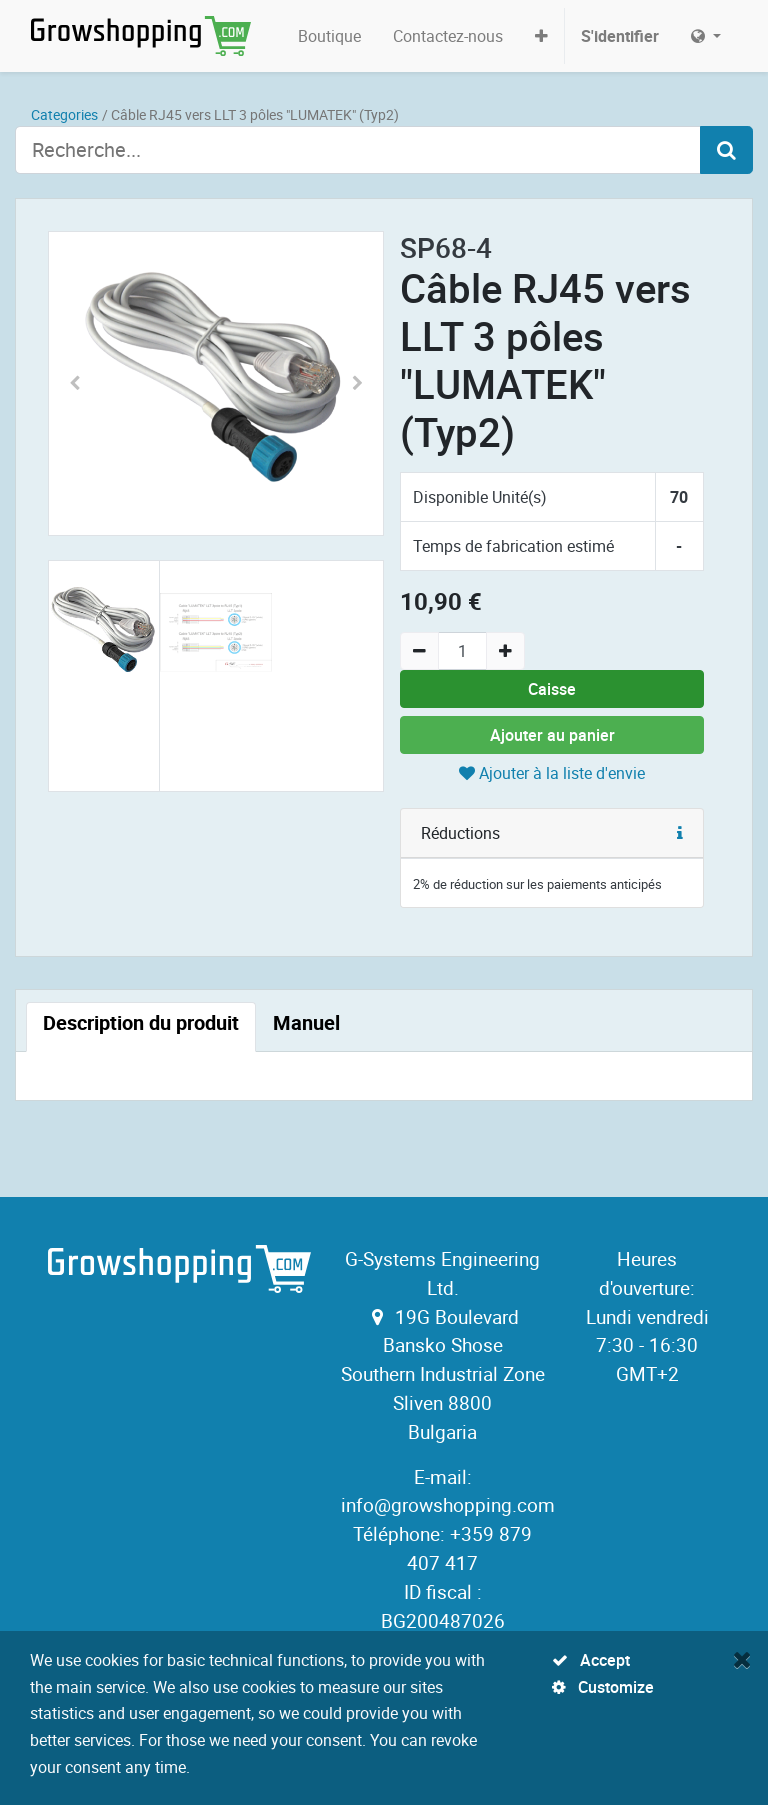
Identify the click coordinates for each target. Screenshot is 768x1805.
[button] (541, 36)
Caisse (552, 689)
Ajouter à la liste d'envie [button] (552, 773)
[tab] (141, 1027)
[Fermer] (742, 1659)
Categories (64, 114)
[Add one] (505, 651)
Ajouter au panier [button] (552, 735)
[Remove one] (419, 651)
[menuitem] (329, 36)
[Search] (726, 150)
